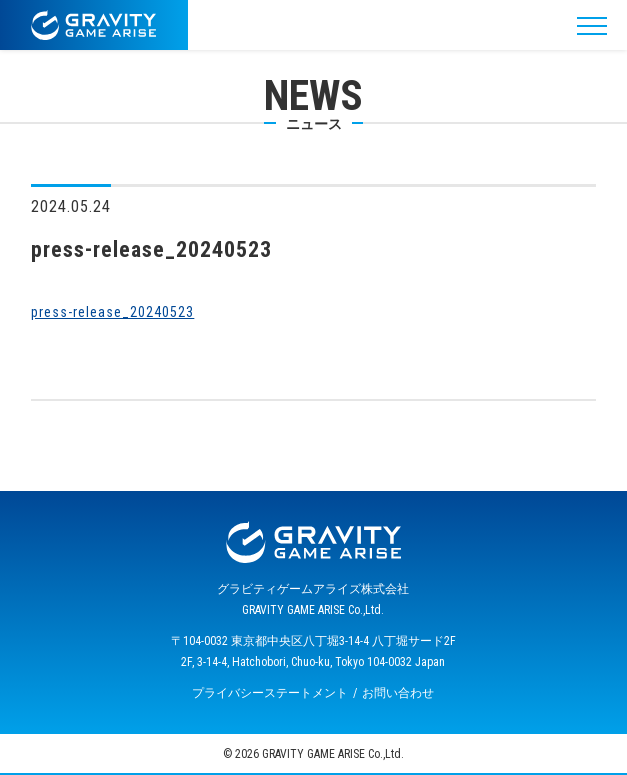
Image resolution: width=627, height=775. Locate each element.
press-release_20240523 (112, 312)
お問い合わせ (398, 693)
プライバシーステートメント (270, 693)
